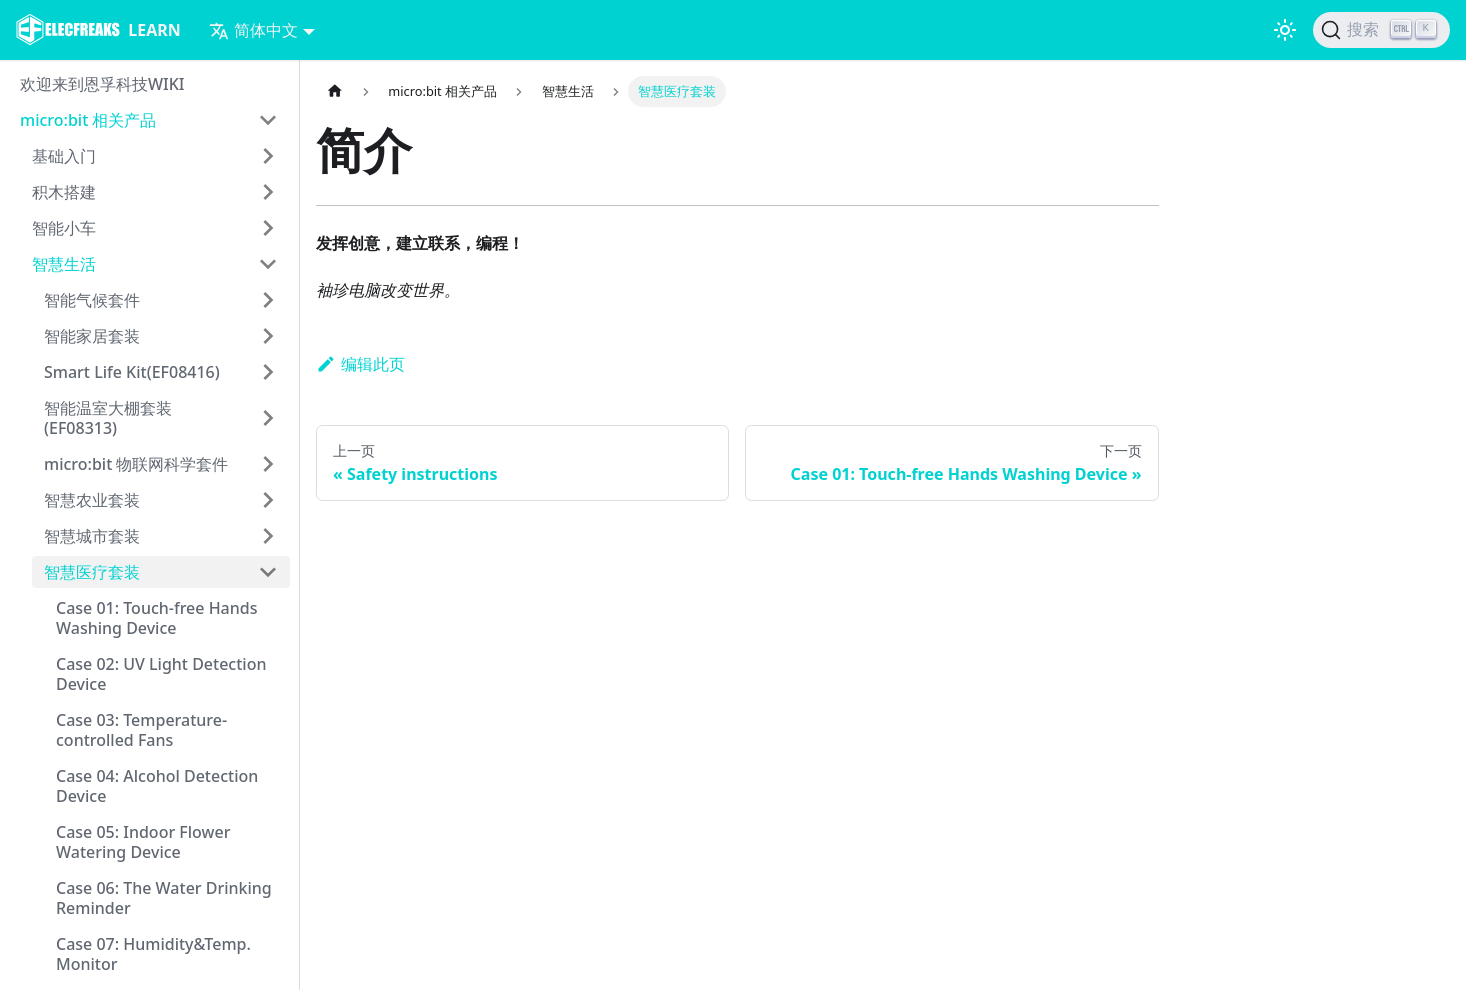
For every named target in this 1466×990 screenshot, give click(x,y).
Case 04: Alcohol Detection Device (157, 786)
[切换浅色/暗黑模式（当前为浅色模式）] (1285, 30)
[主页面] (335, 91)
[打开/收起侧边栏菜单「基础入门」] (268, 156)
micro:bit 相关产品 (88, 120)
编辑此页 (360, 364)
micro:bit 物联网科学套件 (136, 464)
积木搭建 (64, 192)
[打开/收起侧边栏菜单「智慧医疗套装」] (268, 572)
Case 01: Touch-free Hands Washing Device (157, 618)
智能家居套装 (92, 336)
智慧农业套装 (92, 500)
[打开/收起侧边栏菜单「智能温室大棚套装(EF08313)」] (268, 418)
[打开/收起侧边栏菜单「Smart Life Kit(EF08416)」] (268, 372)
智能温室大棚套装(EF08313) (108, 418)
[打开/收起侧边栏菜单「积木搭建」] (268, 192)
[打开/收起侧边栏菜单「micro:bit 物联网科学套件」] (268, 464)
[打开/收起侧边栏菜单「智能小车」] (268, 228)
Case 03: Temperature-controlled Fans (141, 730)
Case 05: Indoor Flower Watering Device (143, 842)
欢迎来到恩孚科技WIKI (102, 84)
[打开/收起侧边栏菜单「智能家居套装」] (268, 336)
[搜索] (1381, 30)
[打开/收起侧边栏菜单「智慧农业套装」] (268, 500)
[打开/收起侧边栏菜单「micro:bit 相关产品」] (268, 120)
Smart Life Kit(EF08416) (132, 372)
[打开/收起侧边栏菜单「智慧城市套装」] (268, 536)
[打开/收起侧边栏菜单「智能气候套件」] (268, 300)
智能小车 (64, 228)
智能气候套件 (92, 300)
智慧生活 (64, 264)
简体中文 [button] (253, 30)
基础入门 (64, 156)
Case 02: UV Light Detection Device (161, 674)
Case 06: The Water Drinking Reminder (164, 898)
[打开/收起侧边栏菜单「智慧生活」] (268, 264)
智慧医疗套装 (92, 572)
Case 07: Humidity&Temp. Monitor (153, 954)
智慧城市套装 (92, 536)
